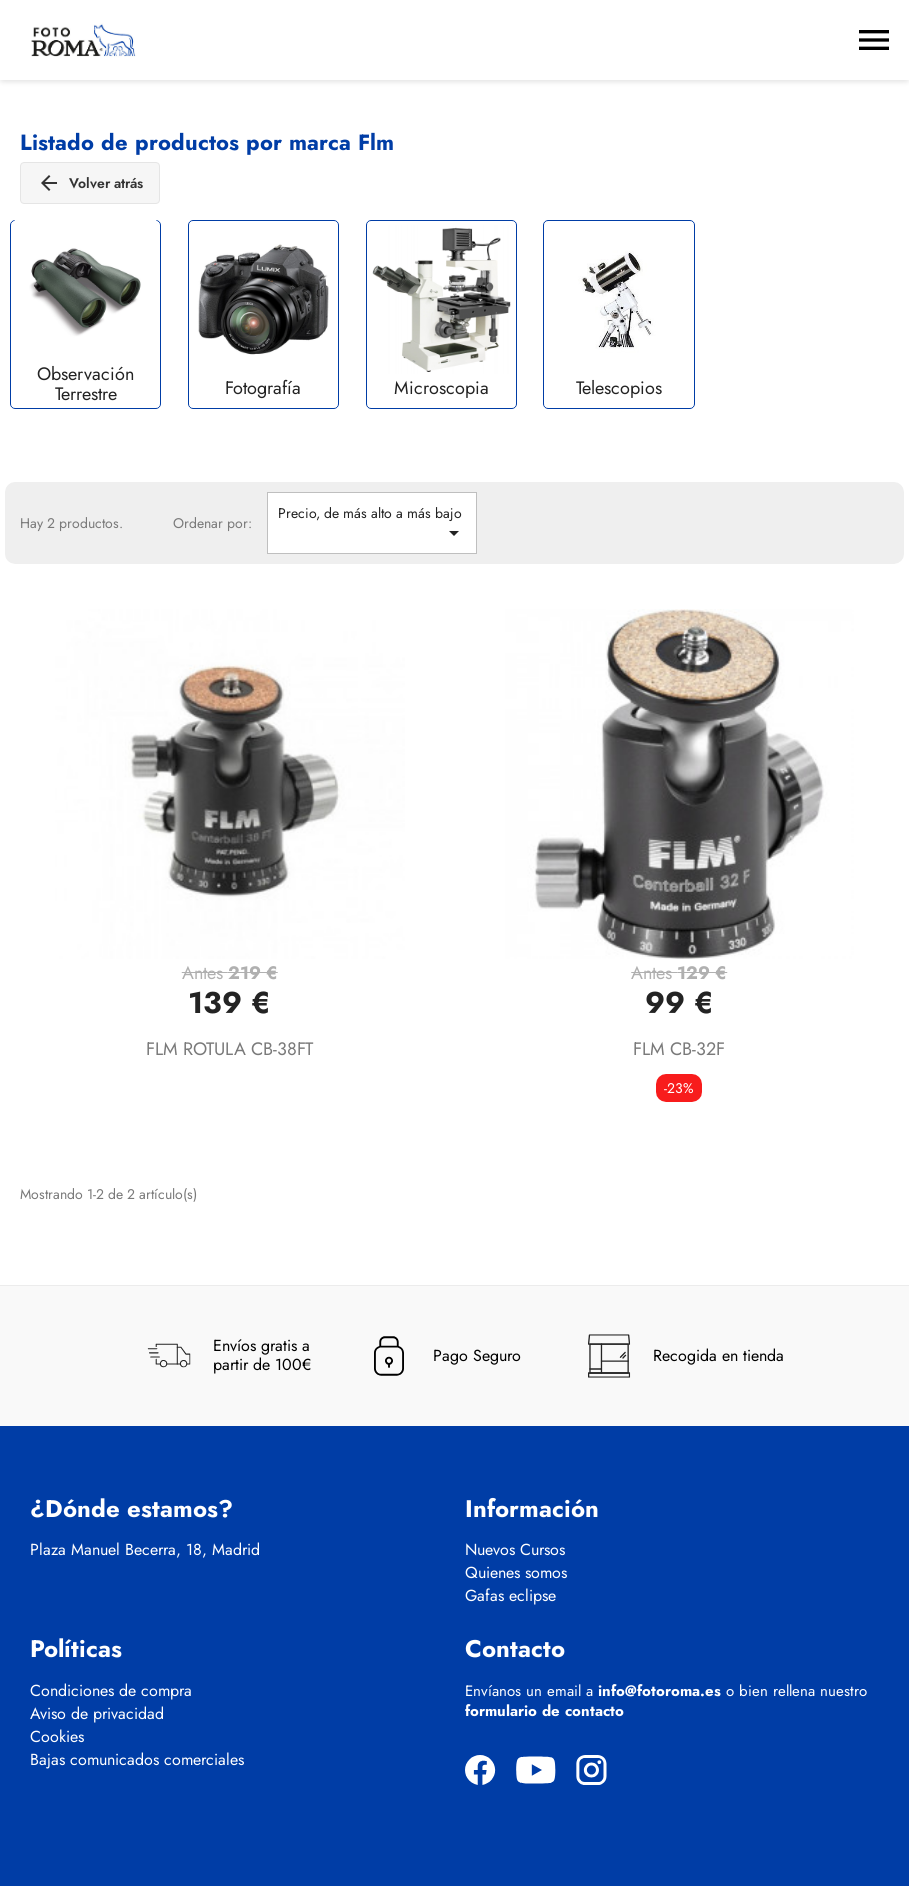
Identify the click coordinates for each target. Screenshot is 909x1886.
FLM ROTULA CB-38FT (229, 1049)
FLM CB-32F (679, 1049)
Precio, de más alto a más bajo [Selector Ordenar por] (372, 524)
